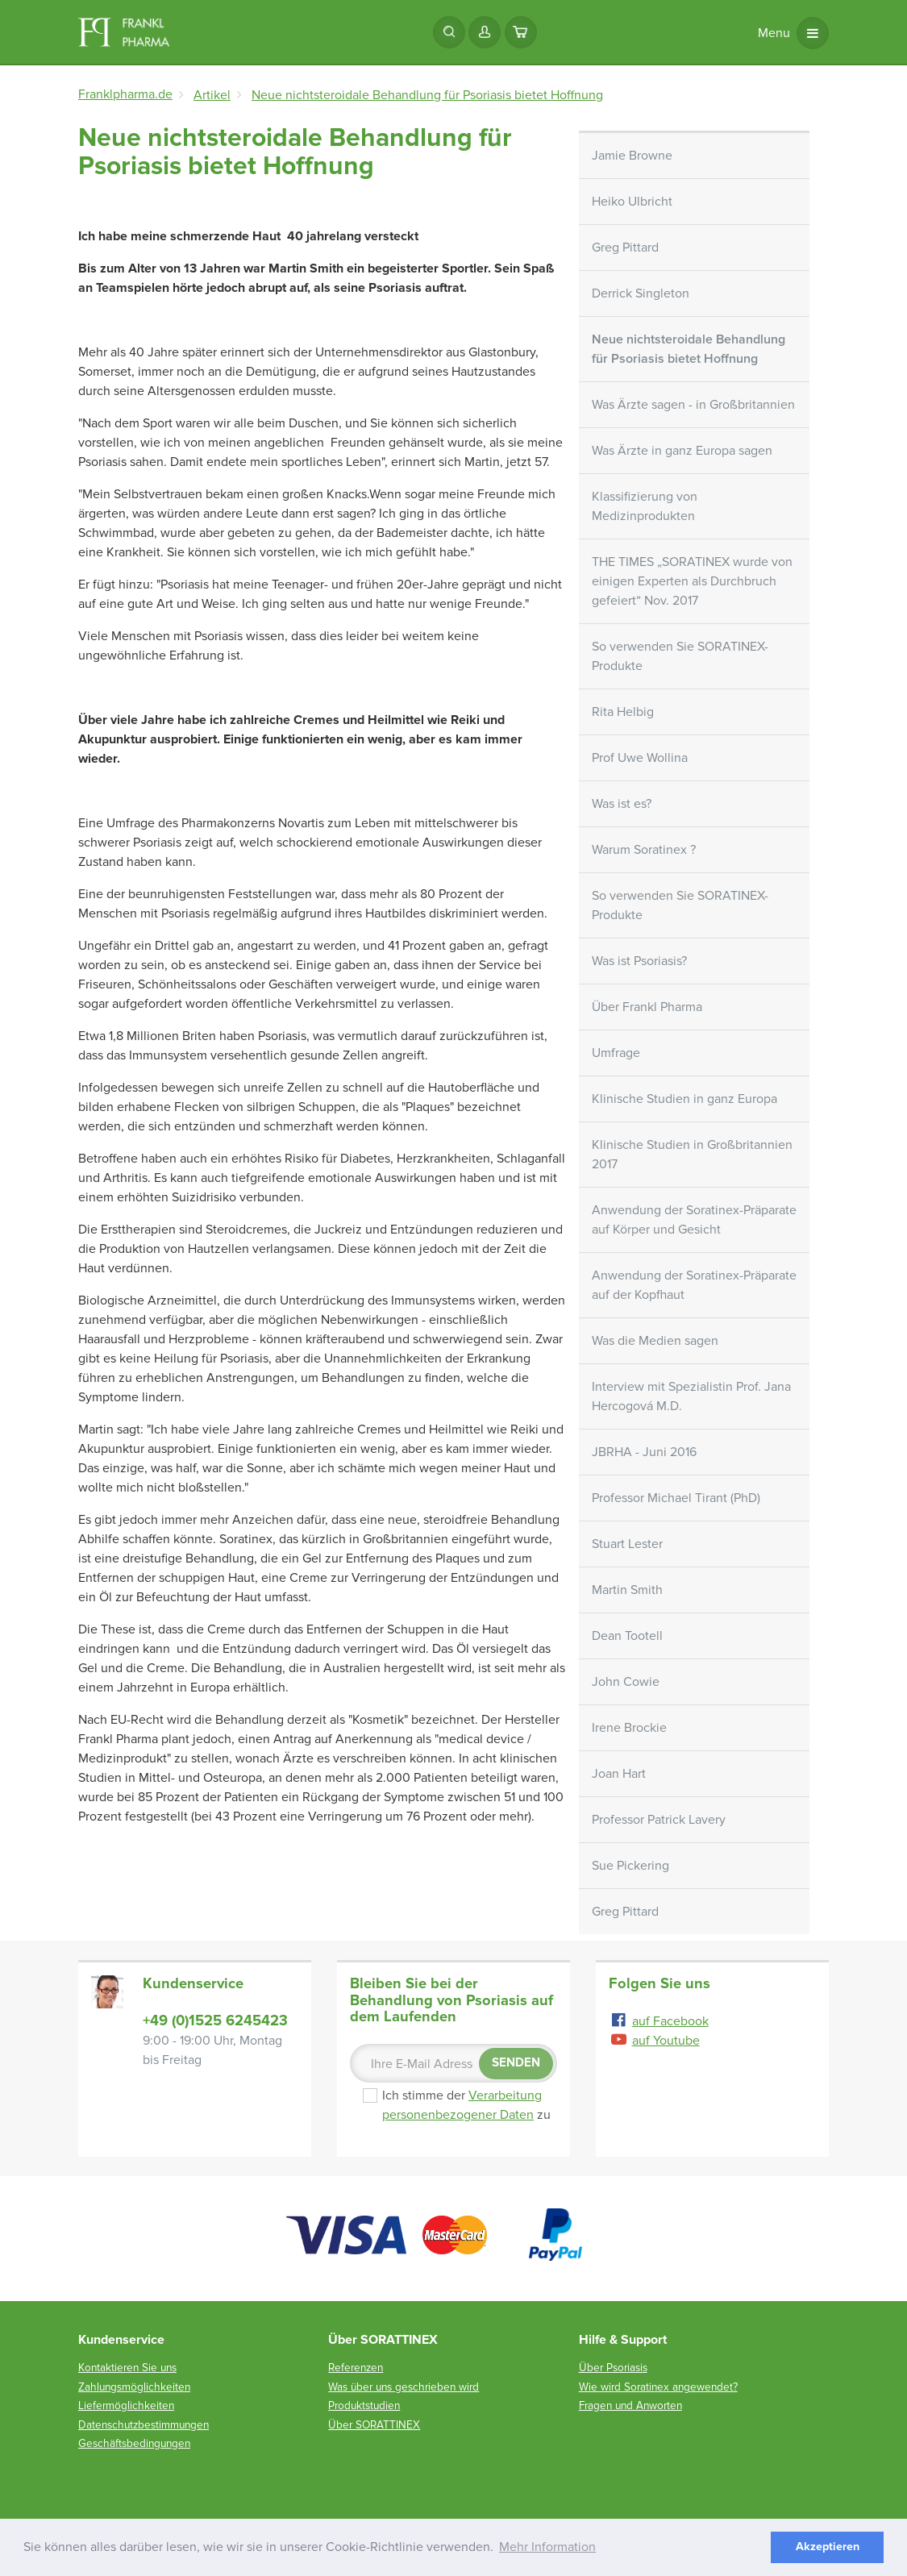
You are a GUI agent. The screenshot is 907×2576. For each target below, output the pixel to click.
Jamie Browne (632, 156)
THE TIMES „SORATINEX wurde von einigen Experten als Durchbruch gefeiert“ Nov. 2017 (692, 581)
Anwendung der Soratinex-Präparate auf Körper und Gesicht (694, 1220)
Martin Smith (627, 1590)
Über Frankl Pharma (647, 1007)
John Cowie (625, 1682)
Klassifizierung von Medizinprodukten (644, 506)
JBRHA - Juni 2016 (644, 1452)
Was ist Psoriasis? (639, 961)
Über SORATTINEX (374, 2425)
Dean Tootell (627, 1636)
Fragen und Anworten (630, 2405)
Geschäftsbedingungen (134, 2443)
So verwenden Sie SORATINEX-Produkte (680, 656)
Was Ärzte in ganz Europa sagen (682, 451)
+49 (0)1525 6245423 (215, 2020)
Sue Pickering (630, 1866)
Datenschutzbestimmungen (143, 2425)
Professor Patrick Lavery (659, 1820)
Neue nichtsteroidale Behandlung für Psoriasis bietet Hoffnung (688, 349)
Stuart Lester (627, 1544)
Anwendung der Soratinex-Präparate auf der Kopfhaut (694, 1285)
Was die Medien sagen (655, 1341)
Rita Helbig (623, 712)
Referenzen (355, 2367)
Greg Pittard (625, 247)
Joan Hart (619, 1774)
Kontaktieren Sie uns (127, 2367)
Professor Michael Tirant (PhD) (676, 1498)
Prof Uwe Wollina (640, 758)
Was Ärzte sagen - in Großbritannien (693, 405)
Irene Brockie (629, 1728)
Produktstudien (364, 2405)
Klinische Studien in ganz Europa (684, 1099)
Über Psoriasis (613, 2367)
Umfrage (616, 1053)
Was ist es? (621, 804)
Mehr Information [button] (547, 2547)
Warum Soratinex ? (644, 850)
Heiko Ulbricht (632, 202)
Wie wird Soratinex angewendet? (658, 2387)
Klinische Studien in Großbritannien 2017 (692, 1154)
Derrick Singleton (640, 293)
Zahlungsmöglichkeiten (134, 2387)
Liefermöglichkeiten (126, 2405)
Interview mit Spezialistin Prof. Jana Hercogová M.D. (691, 1396)
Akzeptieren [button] (827, 2546)
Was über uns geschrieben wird (403, 2387)
